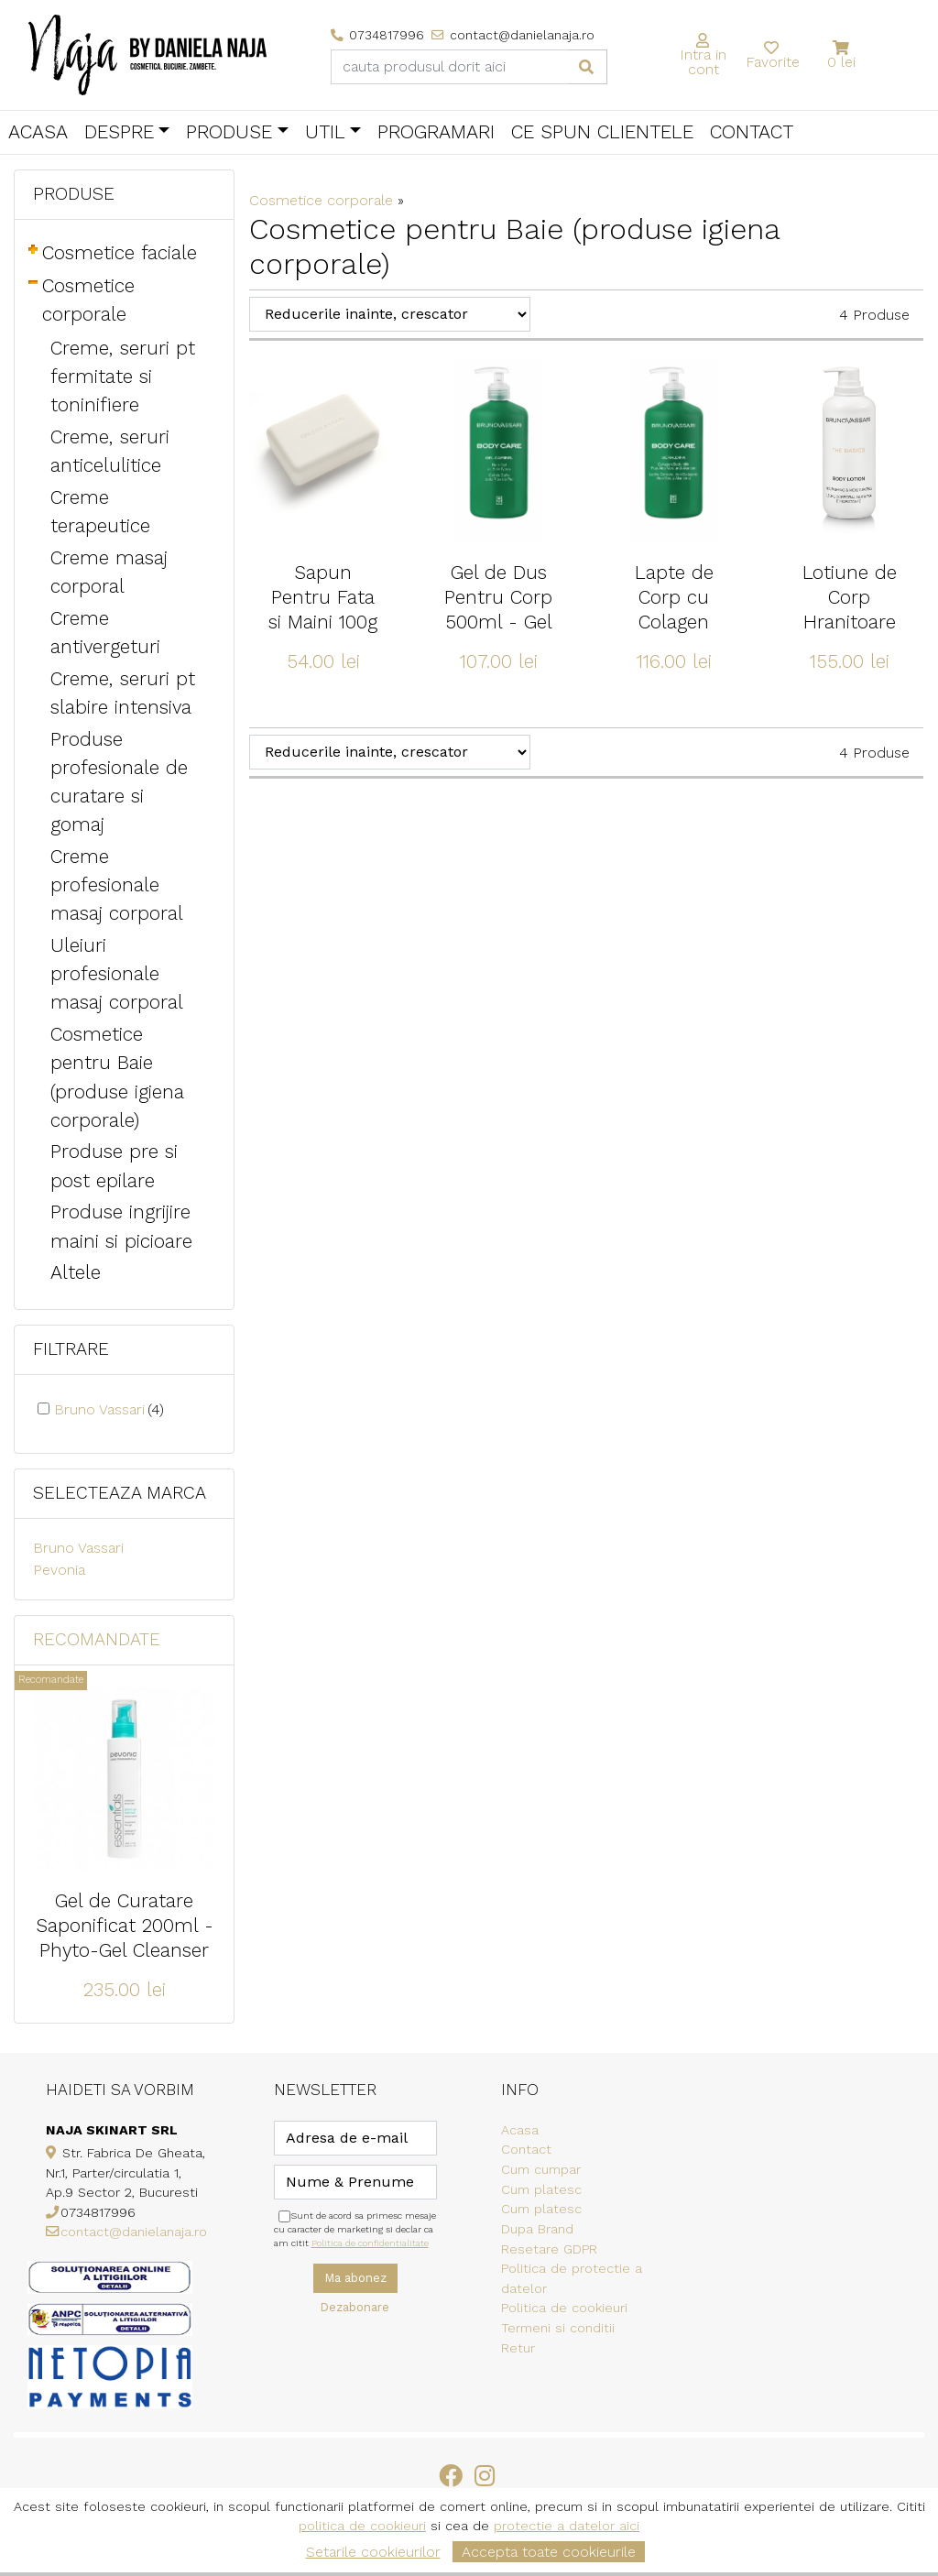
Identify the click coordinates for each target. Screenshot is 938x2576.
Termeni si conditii (558, 2327)
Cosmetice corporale (321, 200)
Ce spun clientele (602, 132)
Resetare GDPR (549, 2249)
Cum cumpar (541, 2169)
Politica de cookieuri (564, 2307)
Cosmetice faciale (119, 253)
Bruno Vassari (109, 1409)
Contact (751, 132)
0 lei (841, 62)
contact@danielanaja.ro (133, 2231)
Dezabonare (354, 2307)
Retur (518, 2348)
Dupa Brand (537, 2228)
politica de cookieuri (362, 2525)
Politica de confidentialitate (370, 2243)
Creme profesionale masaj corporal (116, 885)
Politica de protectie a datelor (571, 2278)
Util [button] (325, 132)
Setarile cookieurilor (373, 2551)
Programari (436, 132)
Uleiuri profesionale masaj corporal (116, 973)
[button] (842, 48)
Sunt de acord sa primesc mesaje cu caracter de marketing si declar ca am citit (355, 2229)
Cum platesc (541, 2189)
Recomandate (96, 1639)
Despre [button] (119, 132)
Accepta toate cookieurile (549, 2551)
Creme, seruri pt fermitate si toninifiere (122, 376)
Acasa (38, 132)
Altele (75, 1272)
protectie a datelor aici (566, 2525)
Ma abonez (355, 2278)
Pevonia (59, 1569)
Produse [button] (229, 132)
